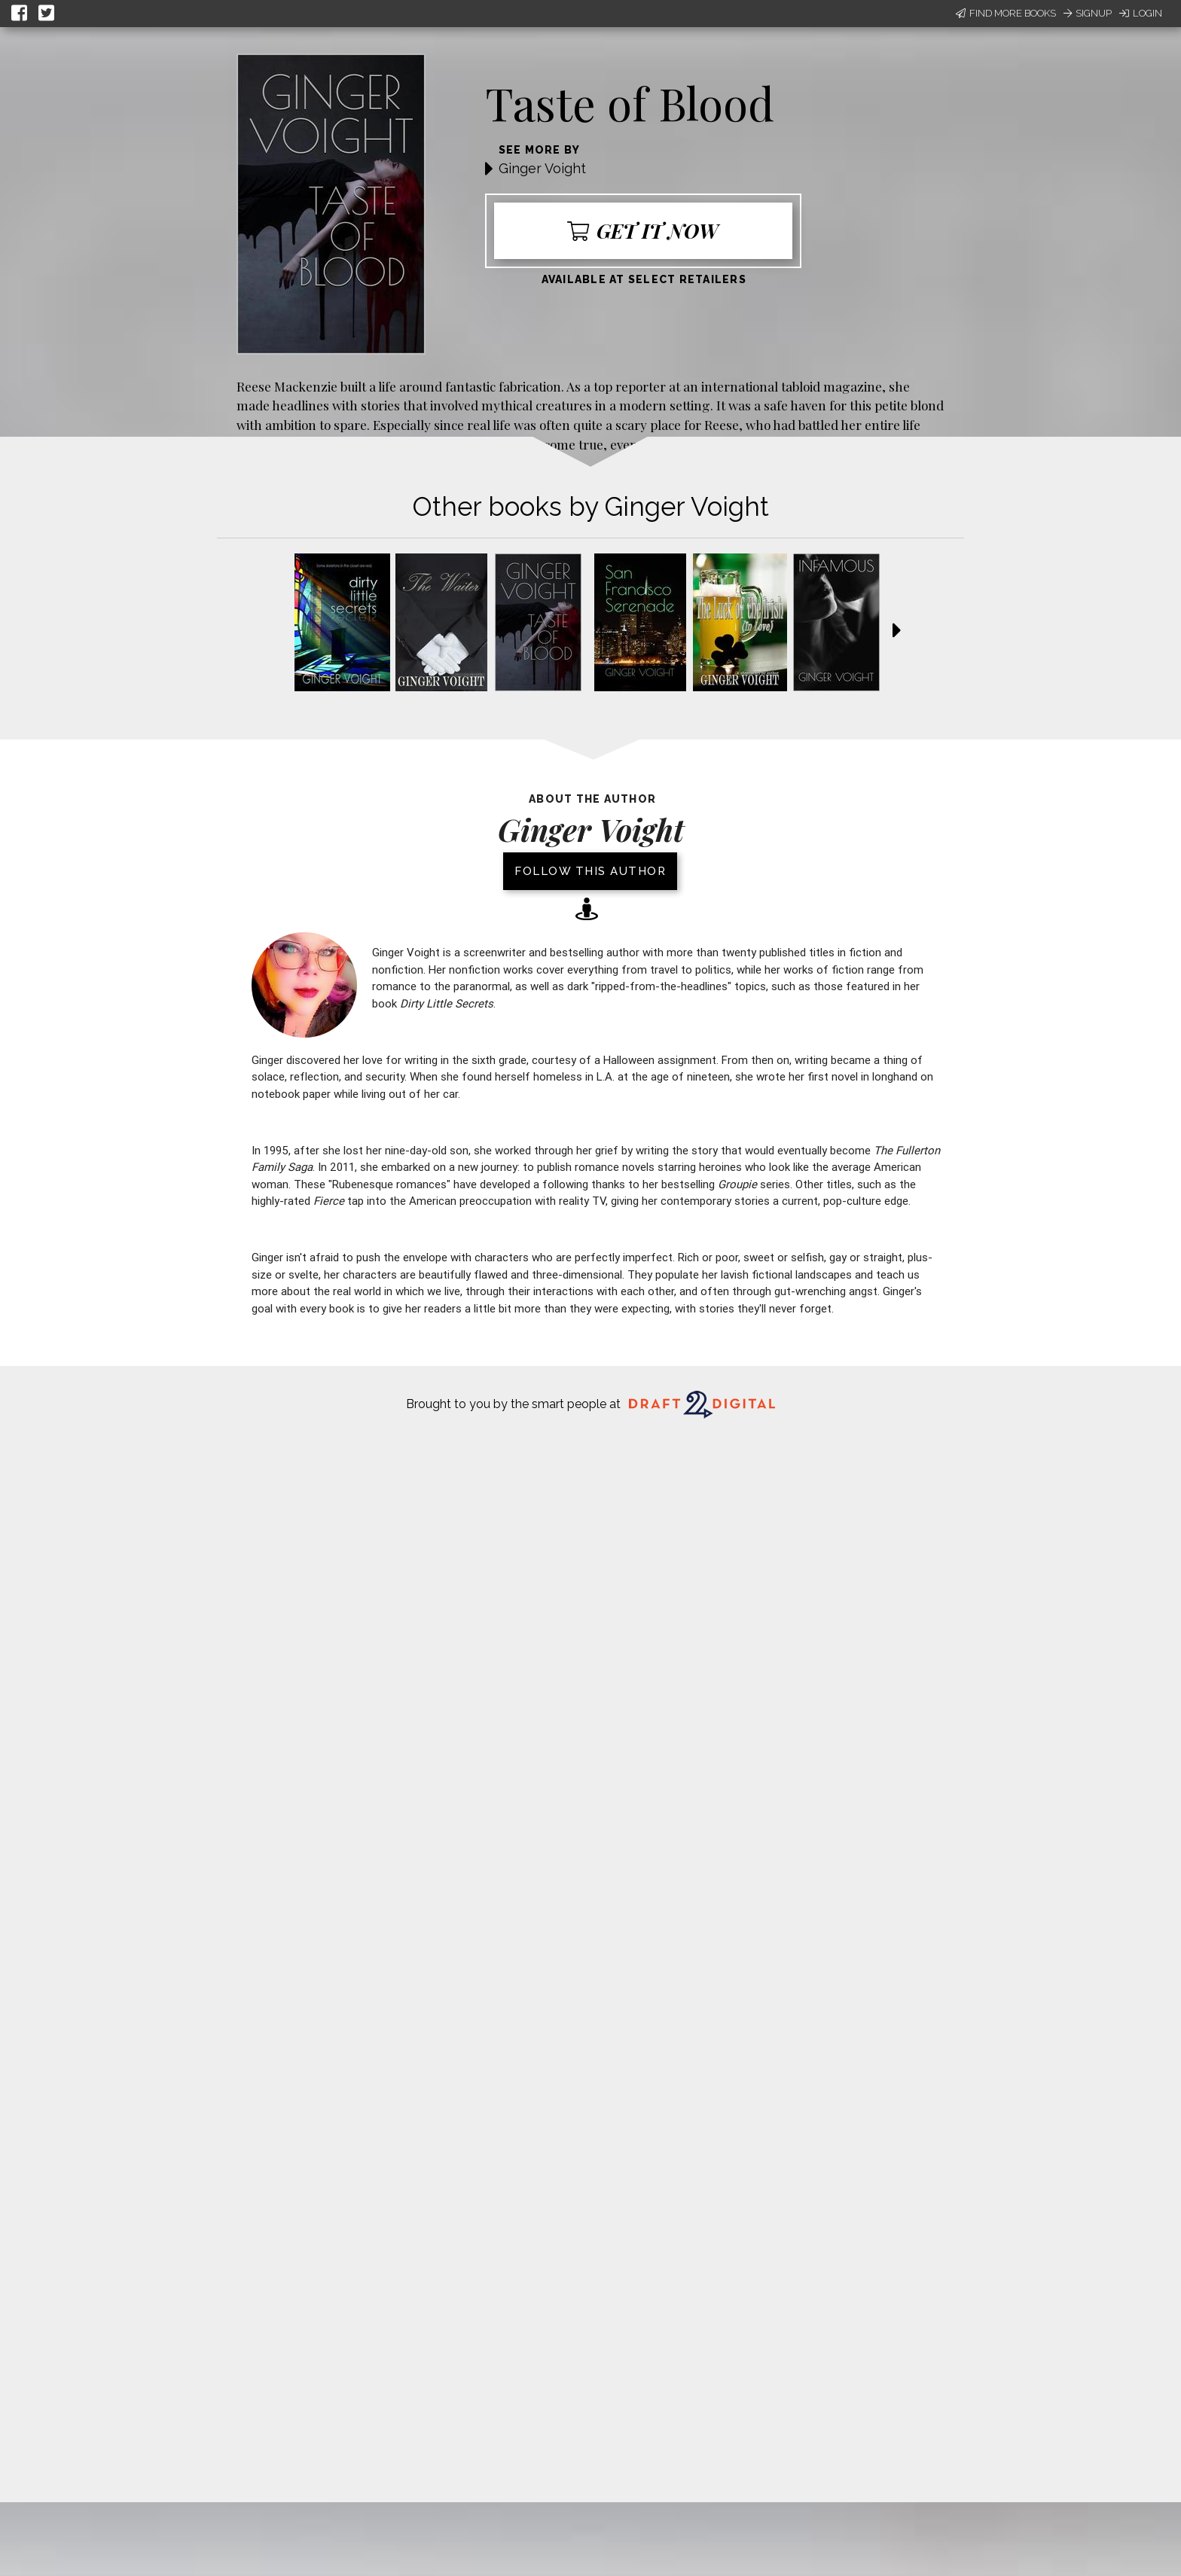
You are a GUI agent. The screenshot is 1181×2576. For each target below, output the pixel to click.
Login (1140, 13)
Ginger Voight (542, 168)
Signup (1088, 13)
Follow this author (590, 871)
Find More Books (1006, 13)
